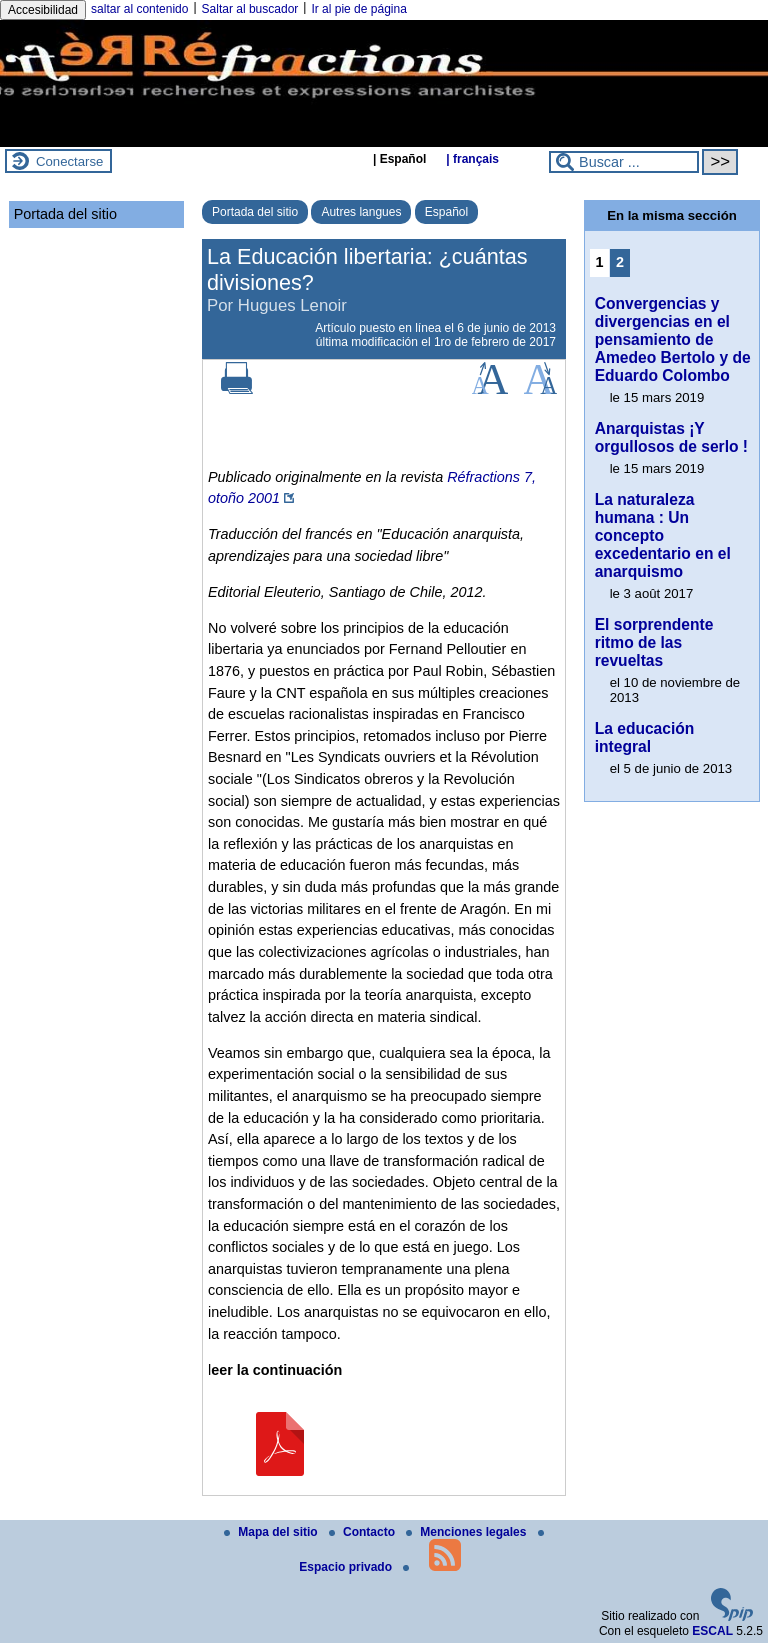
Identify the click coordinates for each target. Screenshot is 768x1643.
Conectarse (69, 161)
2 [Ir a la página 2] (620, 262)
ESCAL (712, 1631)
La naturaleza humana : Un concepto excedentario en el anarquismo (663, 535)
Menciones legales (467, 1532)
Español (446, 212)
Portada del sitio (255, 212)
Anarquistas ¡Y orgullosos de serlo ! (671, 437)
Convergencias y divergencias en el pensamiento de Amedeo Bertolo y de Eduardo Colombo (673, 339)
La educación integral (645, 737)
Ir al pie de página (358, 9)
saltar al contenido (139, 9)
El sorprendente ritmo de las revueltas (654, 642)
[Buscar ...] (624, 162)
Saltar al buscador (250, 9)
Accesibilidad (43, 10)
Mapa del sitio (272, 1532)
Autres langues (361, 212)
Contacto (363, 1532)
